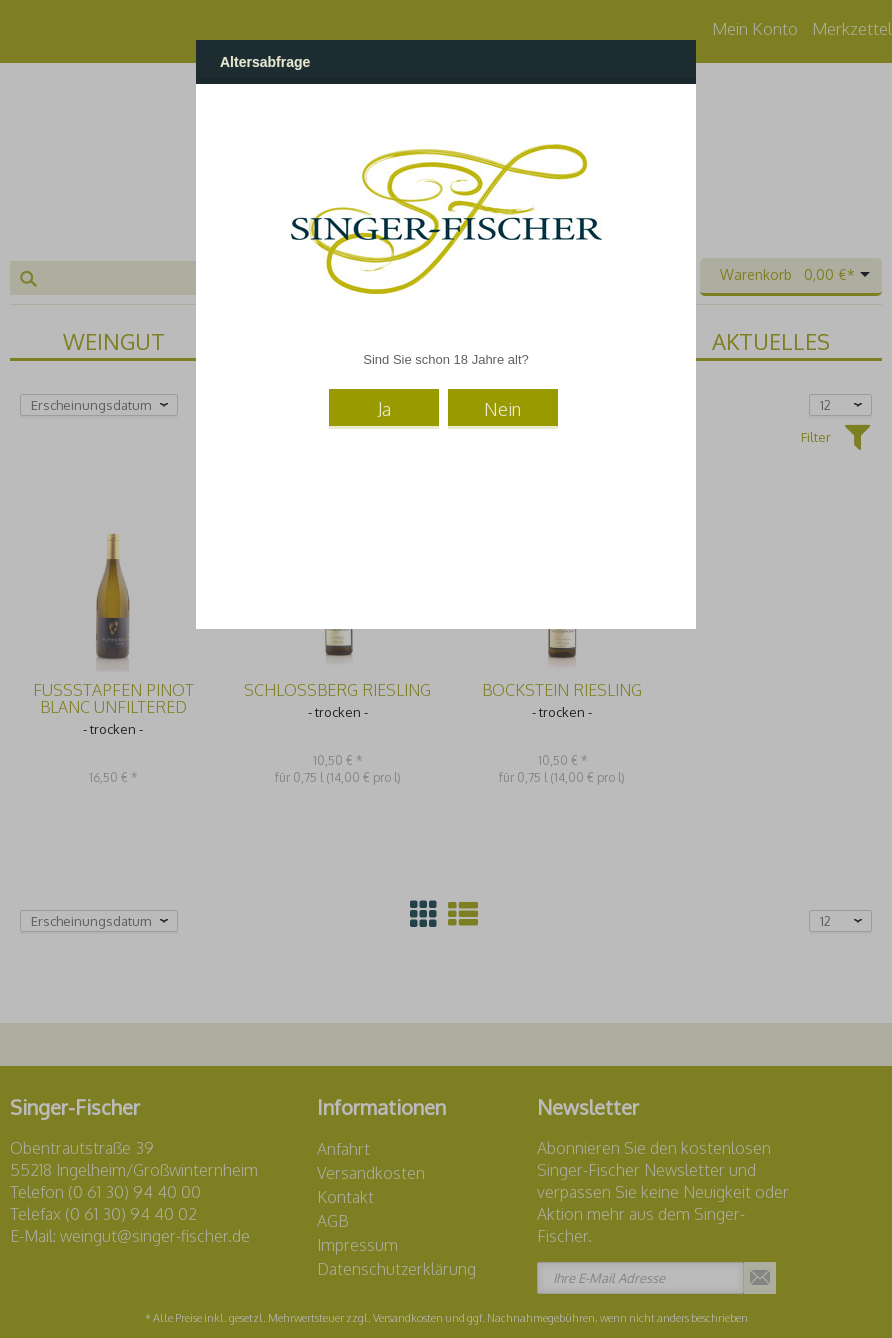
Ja (384, 409)
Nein (502, 409)
